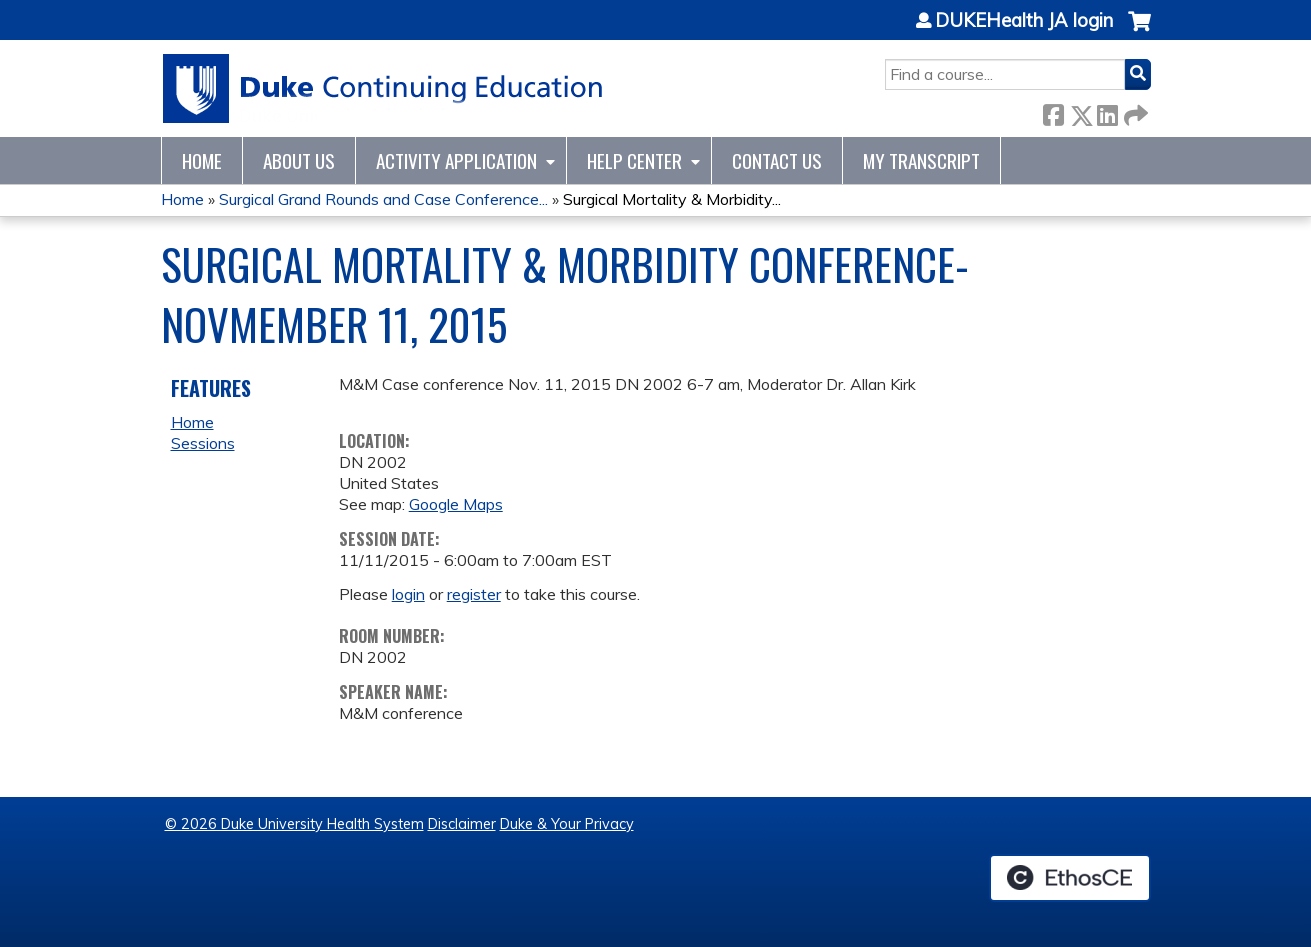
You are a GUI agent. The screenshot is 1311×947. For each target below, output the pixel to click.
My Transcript (921, 160)
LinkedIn (1107, 111)
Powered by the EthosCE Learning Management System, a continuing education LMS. (1070, 878)
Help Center (634, 160)
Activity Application (456, 160)
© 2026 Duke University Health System (294, 824)
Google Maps (456, 504)
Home (202, 160)
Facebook (1053, 111)
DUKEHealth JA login (1024, 21)
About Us (299, 160)
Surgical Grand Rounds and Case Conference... (383, 199)
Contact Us (777, 160)
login (408, 594)
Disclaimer (462, 824)
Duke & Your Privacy (567, 824)
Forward (1134, 111)
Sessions (203, 443)
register (474, 594)
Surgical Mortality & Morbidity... (672, 199)
